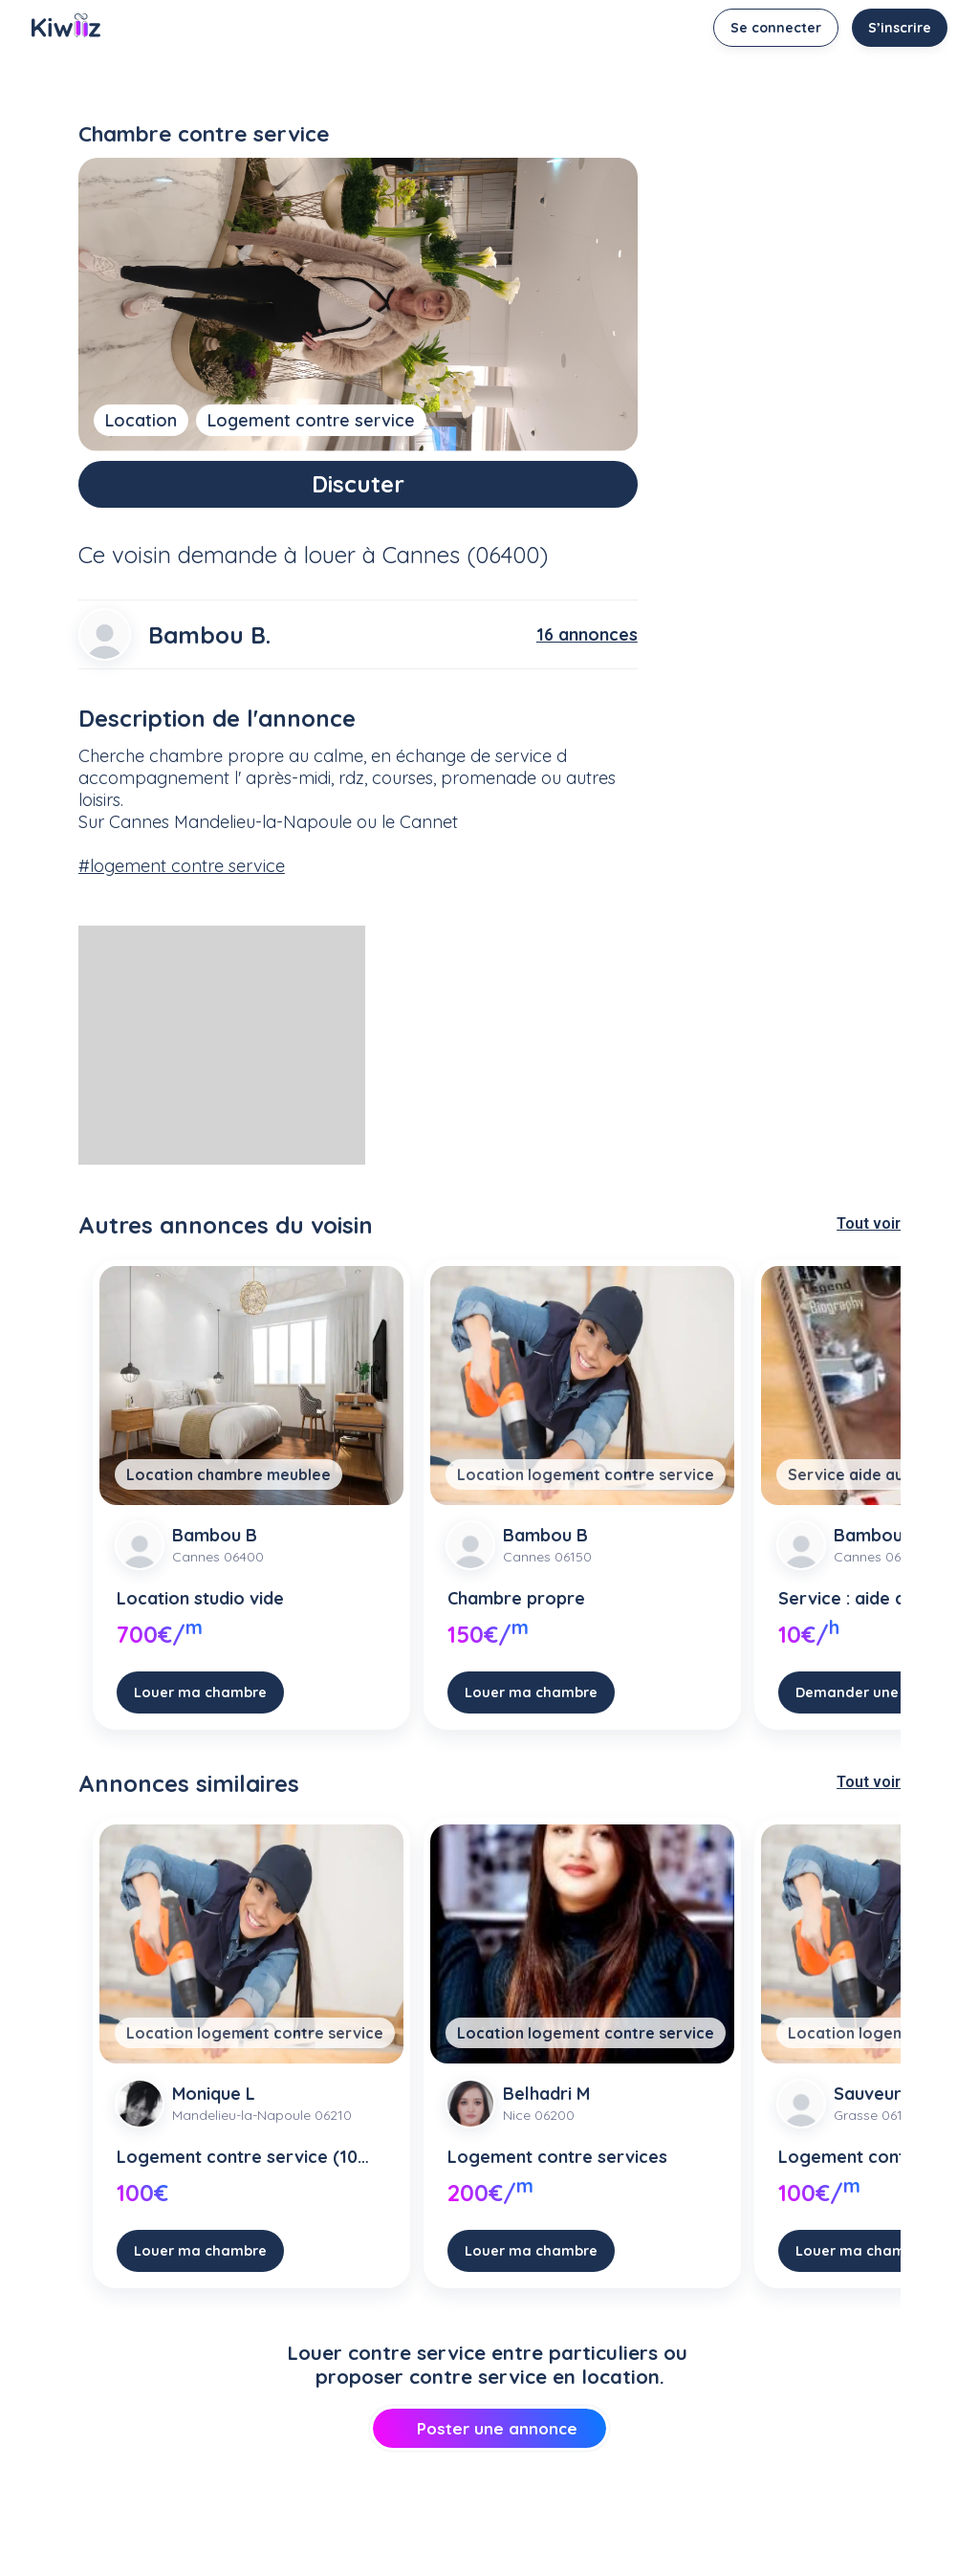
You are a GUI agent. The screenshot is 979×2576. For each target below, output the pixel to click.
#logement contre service (181, 866)
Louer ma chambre (200, 1692)
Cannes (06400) (465, 554)
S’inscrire (899, 27)
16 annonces (587, 634)
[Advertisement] (221, 1045)
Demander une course (872, 1692)
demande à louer (267, 554)
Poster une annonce (489, 2428)
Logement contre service (311, 420)
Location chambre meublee (228, 1474)
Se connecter (775, 27)
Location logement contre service (585, 1474)
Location (141, 420)
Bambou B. (209, 635)
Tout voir (869, 1223)
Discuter (358, 483)
